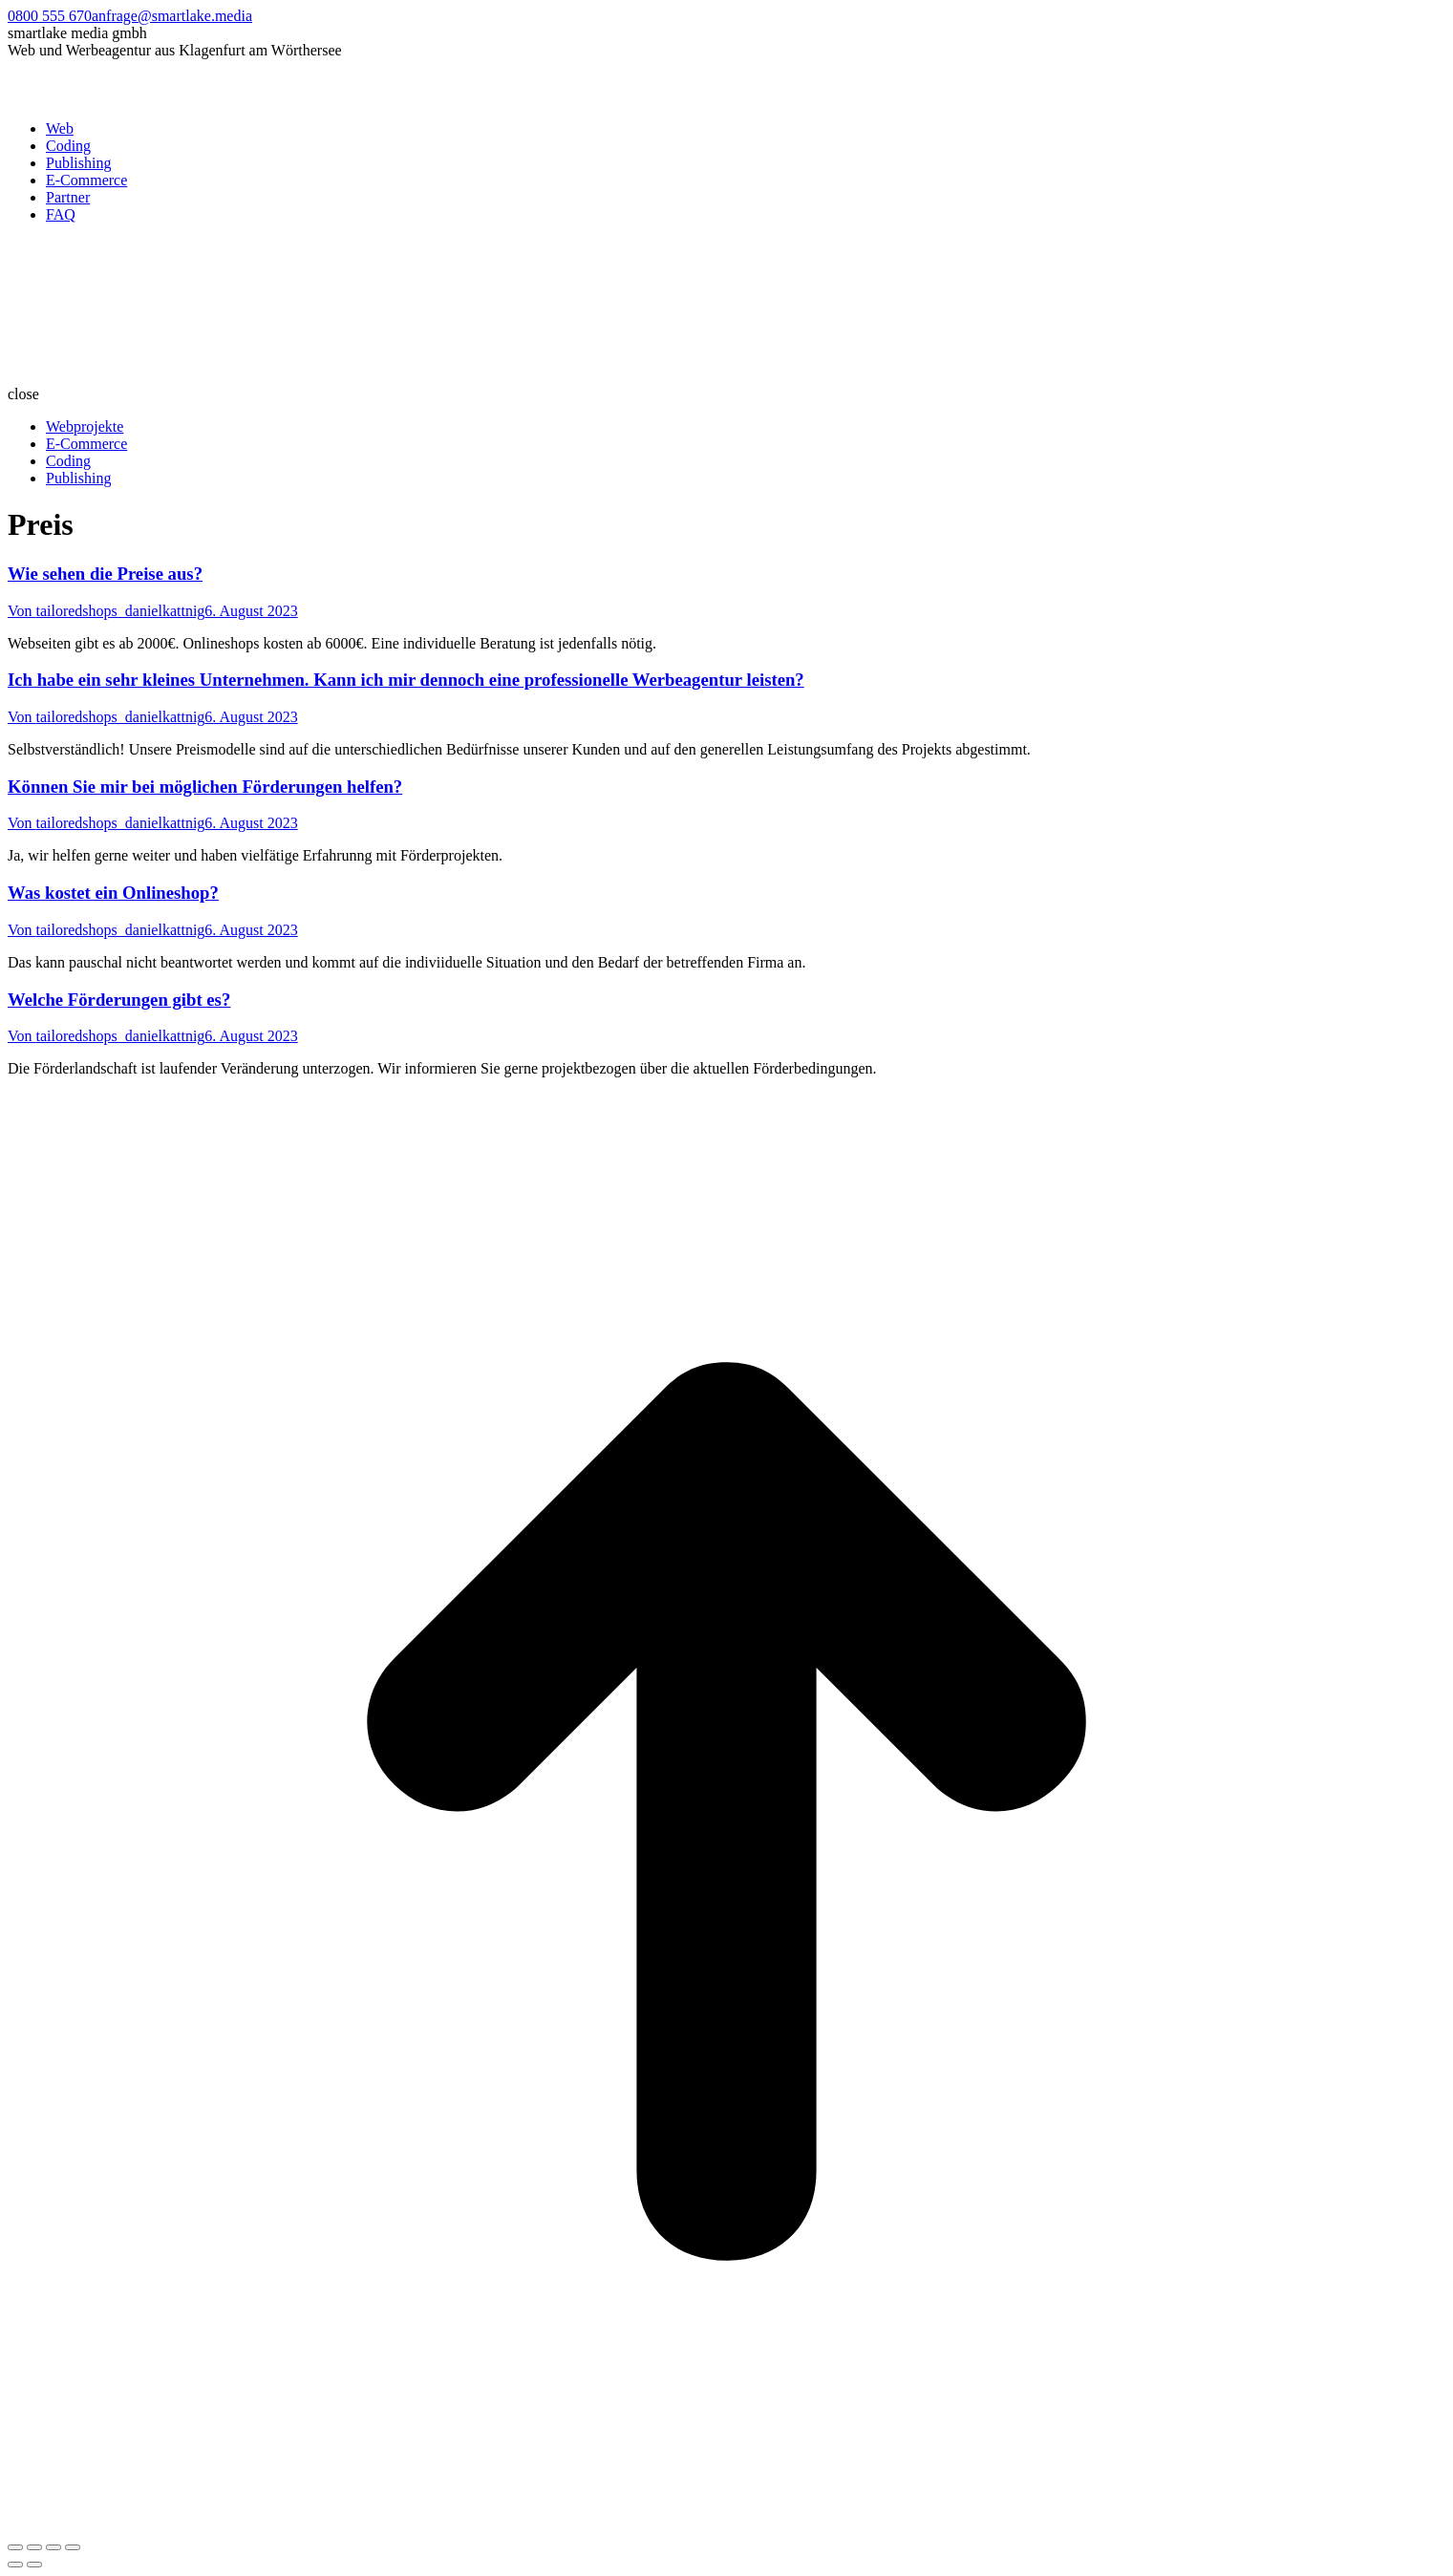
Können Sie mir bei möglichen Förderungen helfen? (205, 787)
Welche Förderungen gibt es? (119, 1000)
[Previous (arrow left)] (15, 2564)
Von (106, 611)
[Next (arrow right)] (34, 2564)
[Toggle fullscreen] (53, 2547)
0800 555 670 (50, 16)
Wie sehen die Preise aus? (105, 574)
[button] (726, 394)
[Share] (34, 2547)
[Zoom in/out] (72, 2547)
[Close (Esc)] (15, 2547)
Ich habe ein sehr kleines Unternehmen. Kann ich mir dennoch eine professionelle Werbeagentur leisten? (406, 680)
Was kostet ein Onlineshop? (113, 893)
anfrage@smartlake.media (172, 16)
